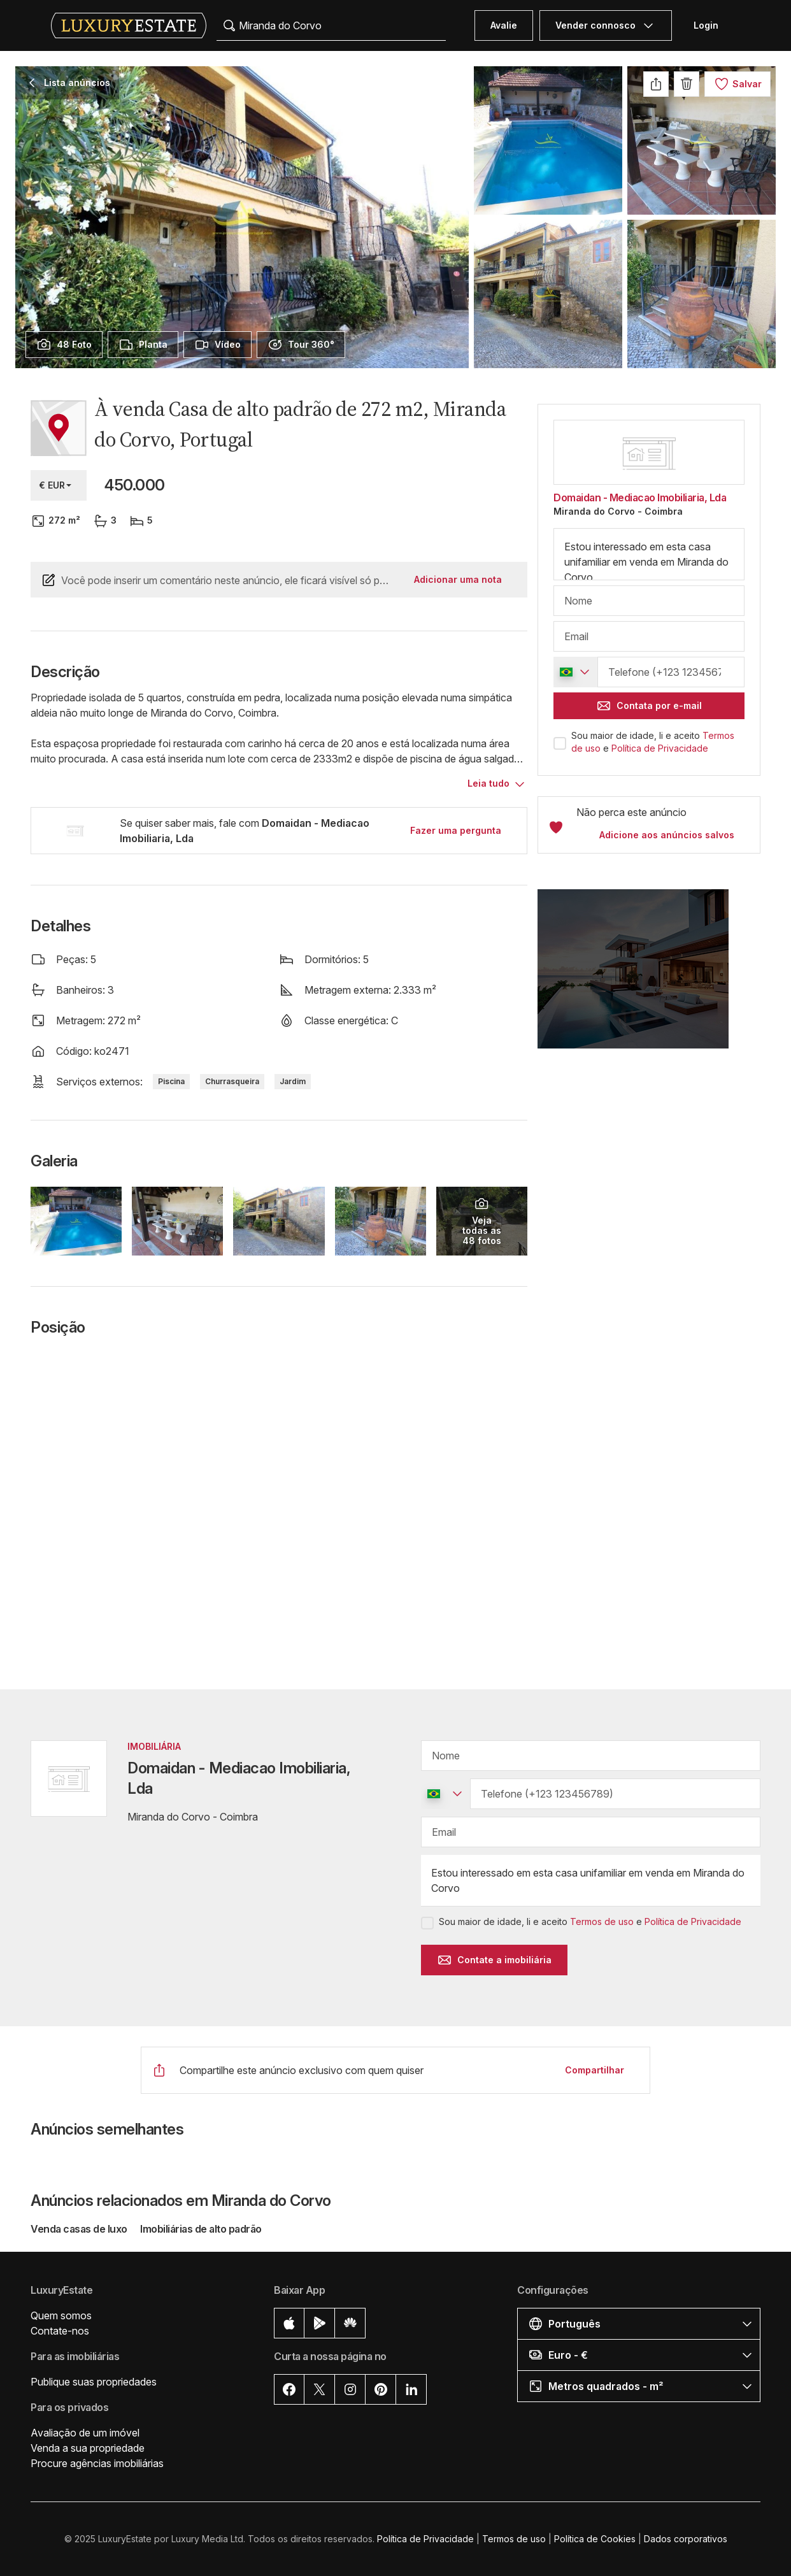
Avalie (503, 25)
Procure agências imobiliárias (97, 2463)
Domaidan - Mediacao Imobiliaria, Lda (639, 497)
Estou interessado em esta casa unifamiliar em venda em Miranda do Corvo (649, 554)
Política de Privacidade (659, 748)
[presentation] (64, 344)
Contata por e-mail (649, 705)
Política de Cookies (595, 2538)
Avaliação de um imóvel (85, 2432)
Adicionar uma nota (458, 579)
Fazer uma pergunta (455, 830)
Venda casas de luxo (80, 2228)
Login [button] (706, 25)
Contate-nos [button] (60, 2330)
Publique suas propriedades (94, 2381)
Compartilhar (594, 2069)
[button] (649, 976)
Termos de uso (602, 1921)
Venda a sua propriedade (88, 2448)
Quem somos (61, 2315)
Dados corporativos (685, 2538)
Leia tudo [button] (488, 783)
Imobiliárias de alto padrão (201, 2228)
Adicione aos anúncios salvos (666, 834)
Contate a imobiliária (494, 1960)
